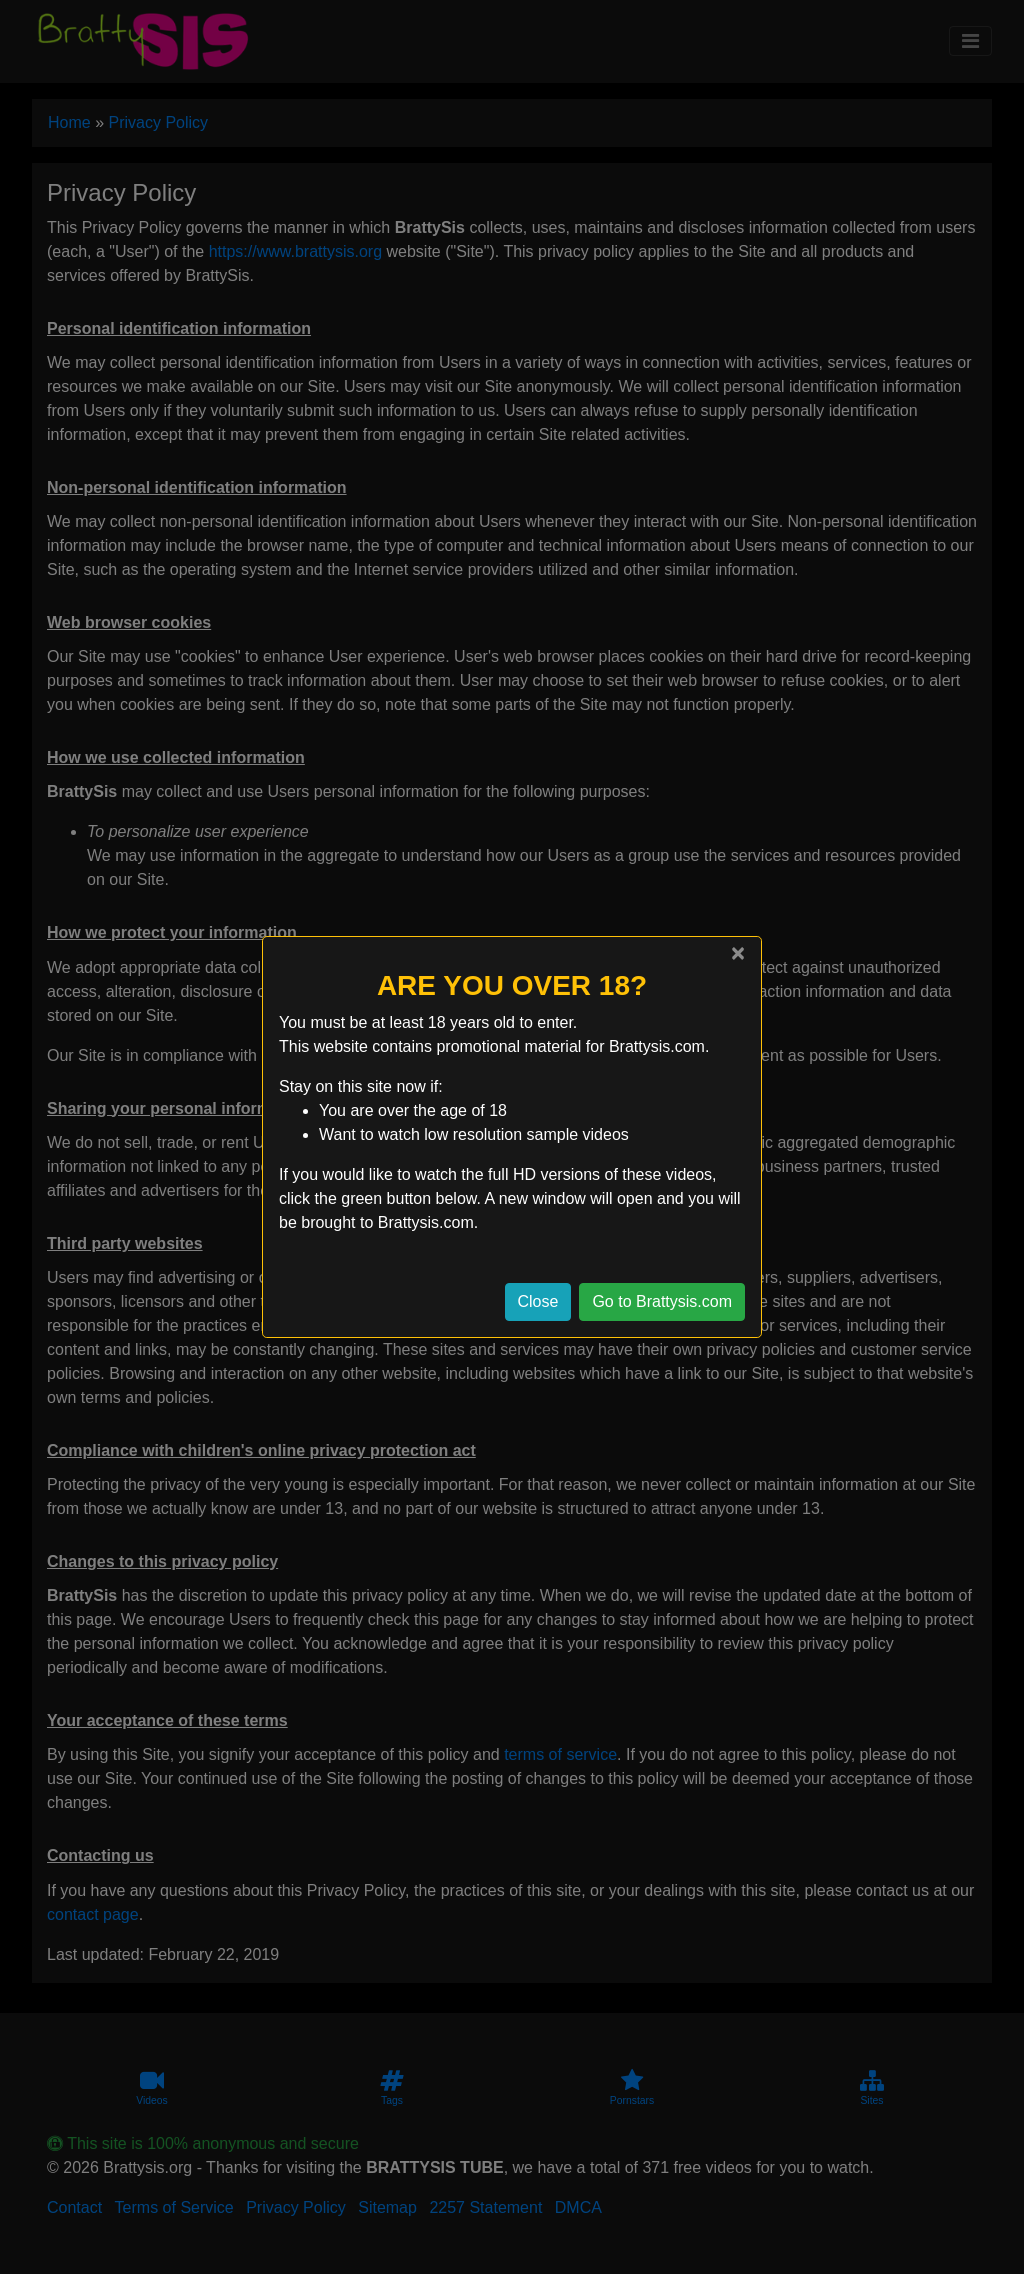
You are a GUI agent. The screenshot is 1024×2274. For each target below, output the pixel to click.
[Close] (738, 953)
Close (538, 1301)
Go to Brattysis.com (662, 1301)
